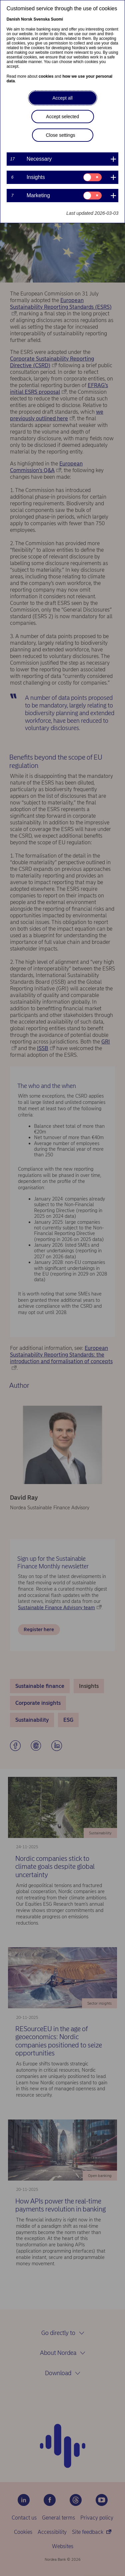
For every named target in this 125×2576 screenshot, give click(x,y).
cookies (46, 76)
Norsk (26, 19)
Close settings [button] (60, 135)
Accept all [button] (62, 98)
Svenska (41, 19)
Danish (13, 19)
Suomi (57, 19)
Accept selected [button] (62, 116)
